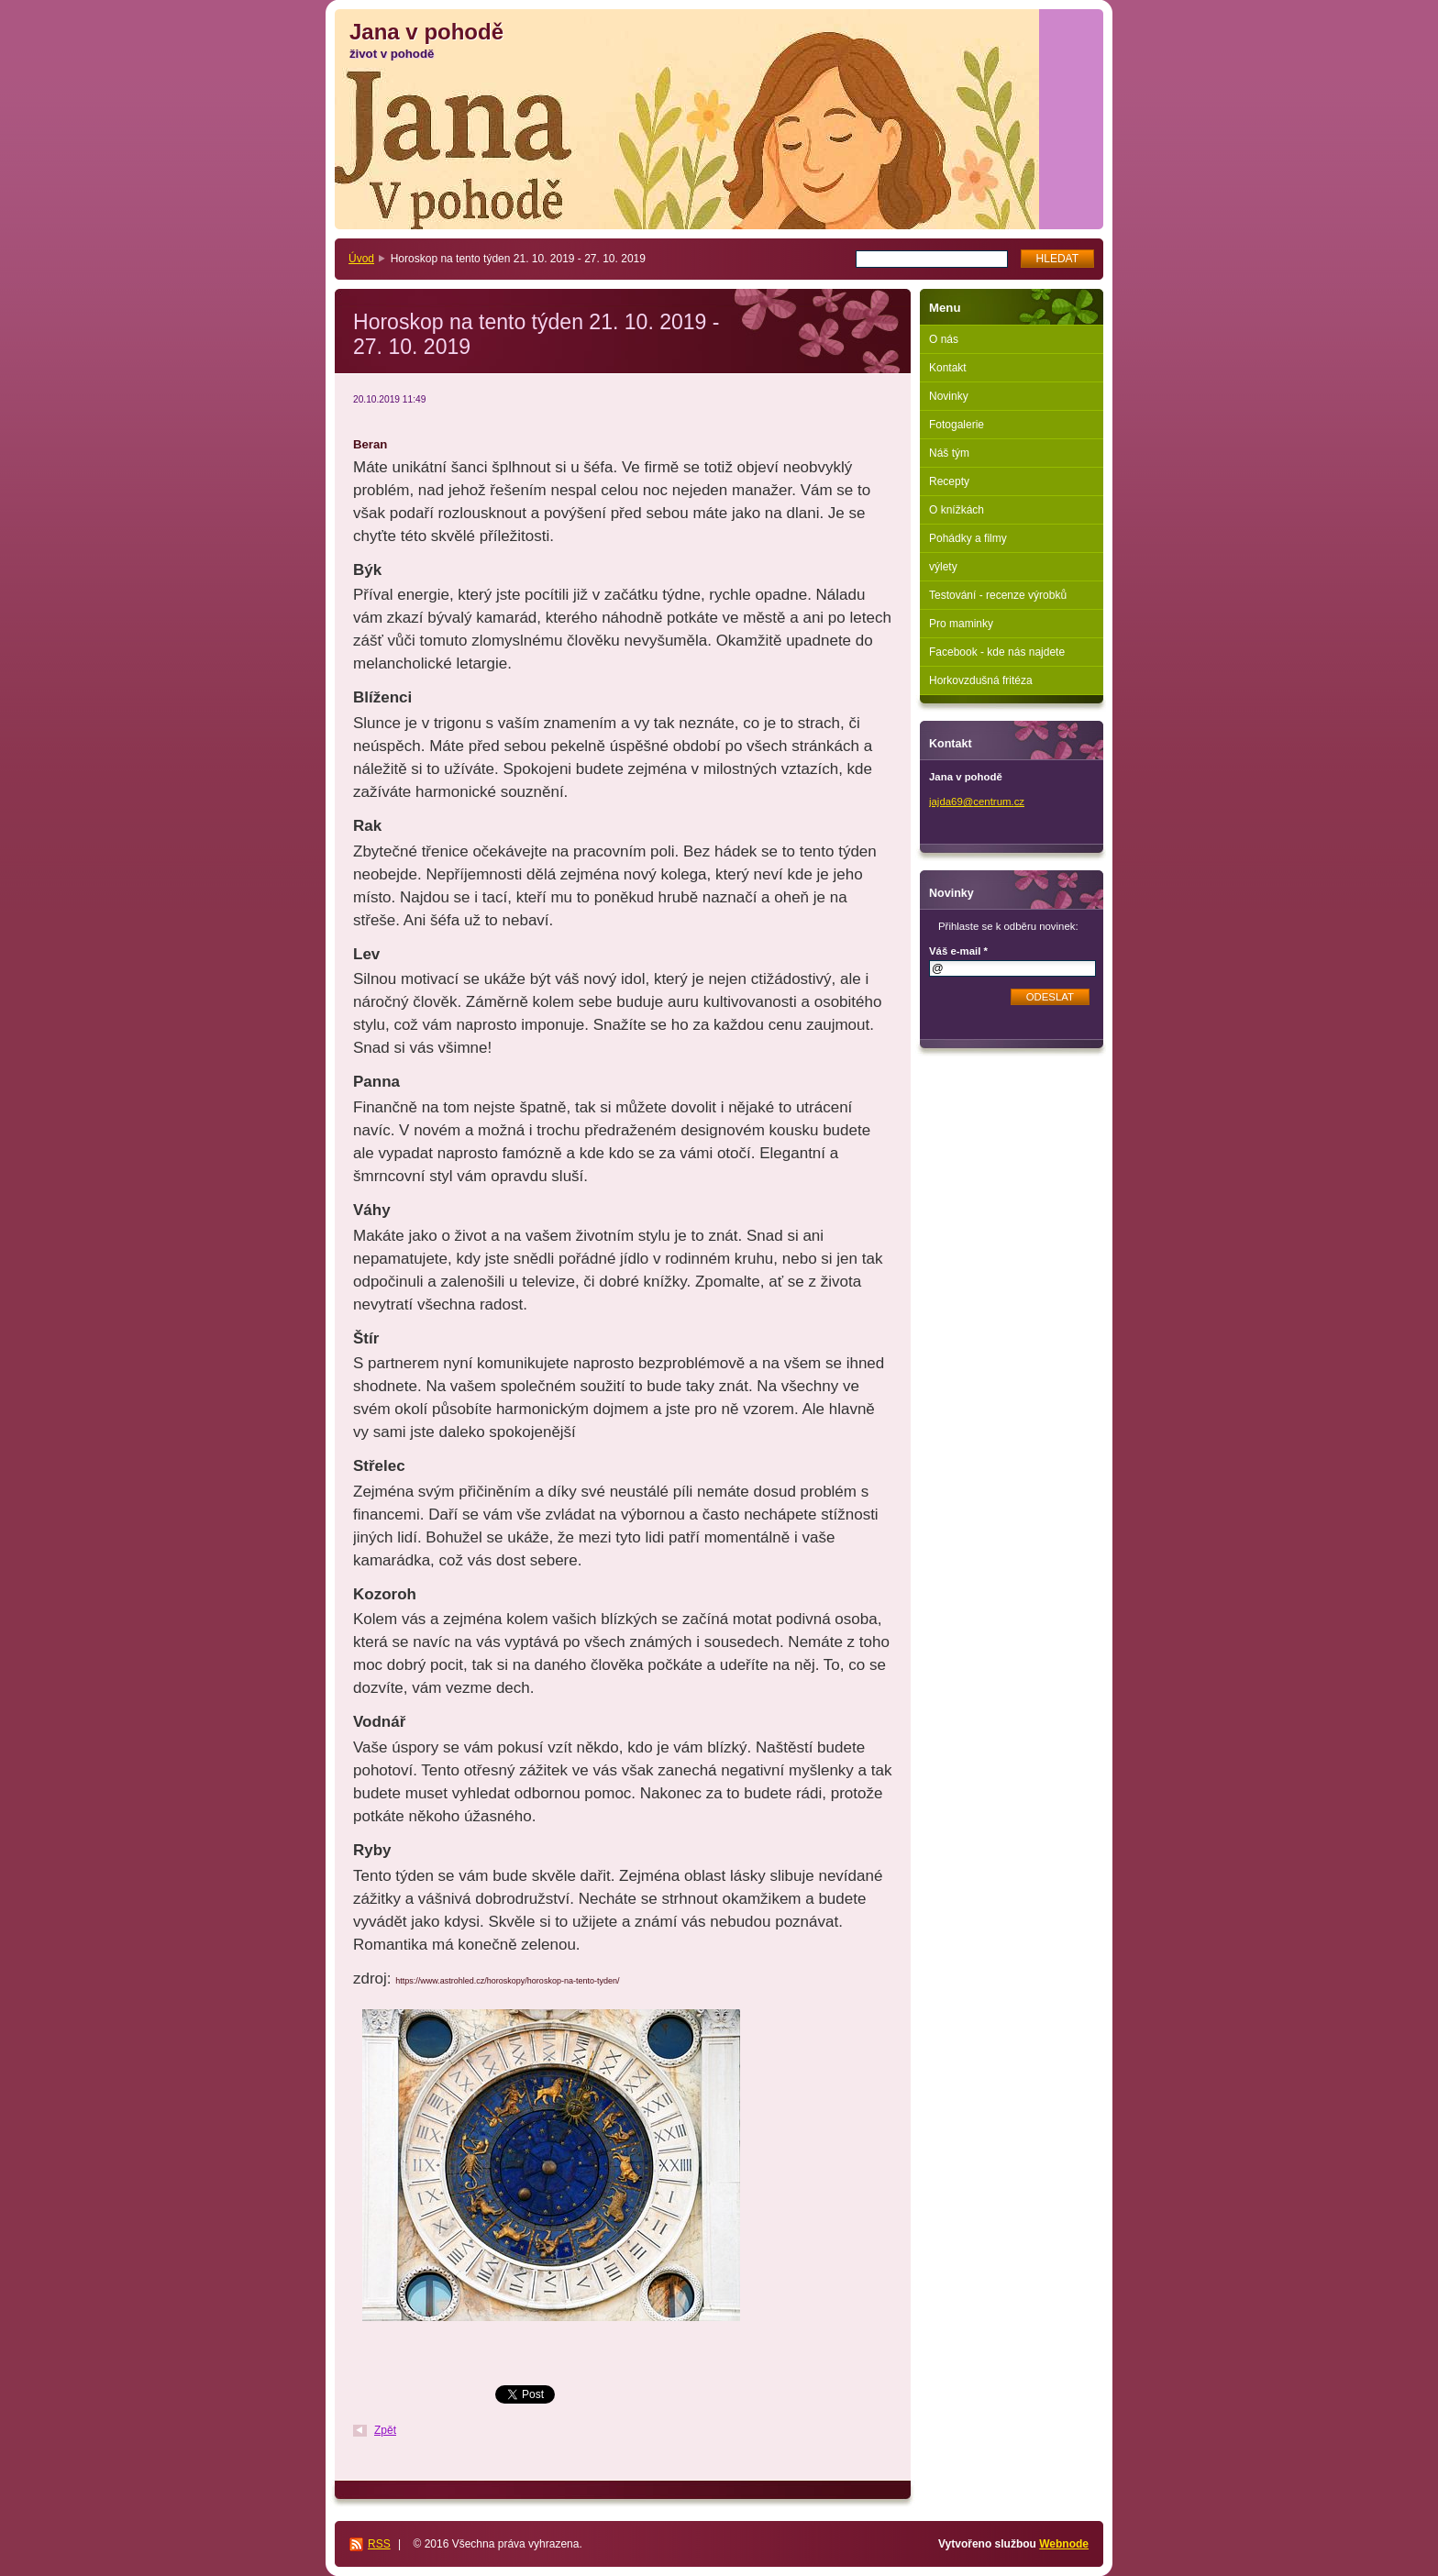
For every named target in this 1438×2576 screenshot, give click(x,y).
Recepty (949, 481)
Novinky (948, 396)
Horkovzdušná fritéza (981, 680)
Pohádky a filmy (968, 538)
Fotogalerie (956, 424)
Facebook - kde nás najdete (997, 652)
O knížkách (956, 509)
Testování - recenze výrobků (998, 595)
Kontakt (948, 367)
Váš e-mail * (958, 950)
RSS (379, 2543)
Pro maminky (961, 623)
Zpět (385, 2430)
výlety (943, 566)
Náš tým (949, 453)
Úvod (361, 258)
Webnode (1064, 2543)
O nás (943, 339)
